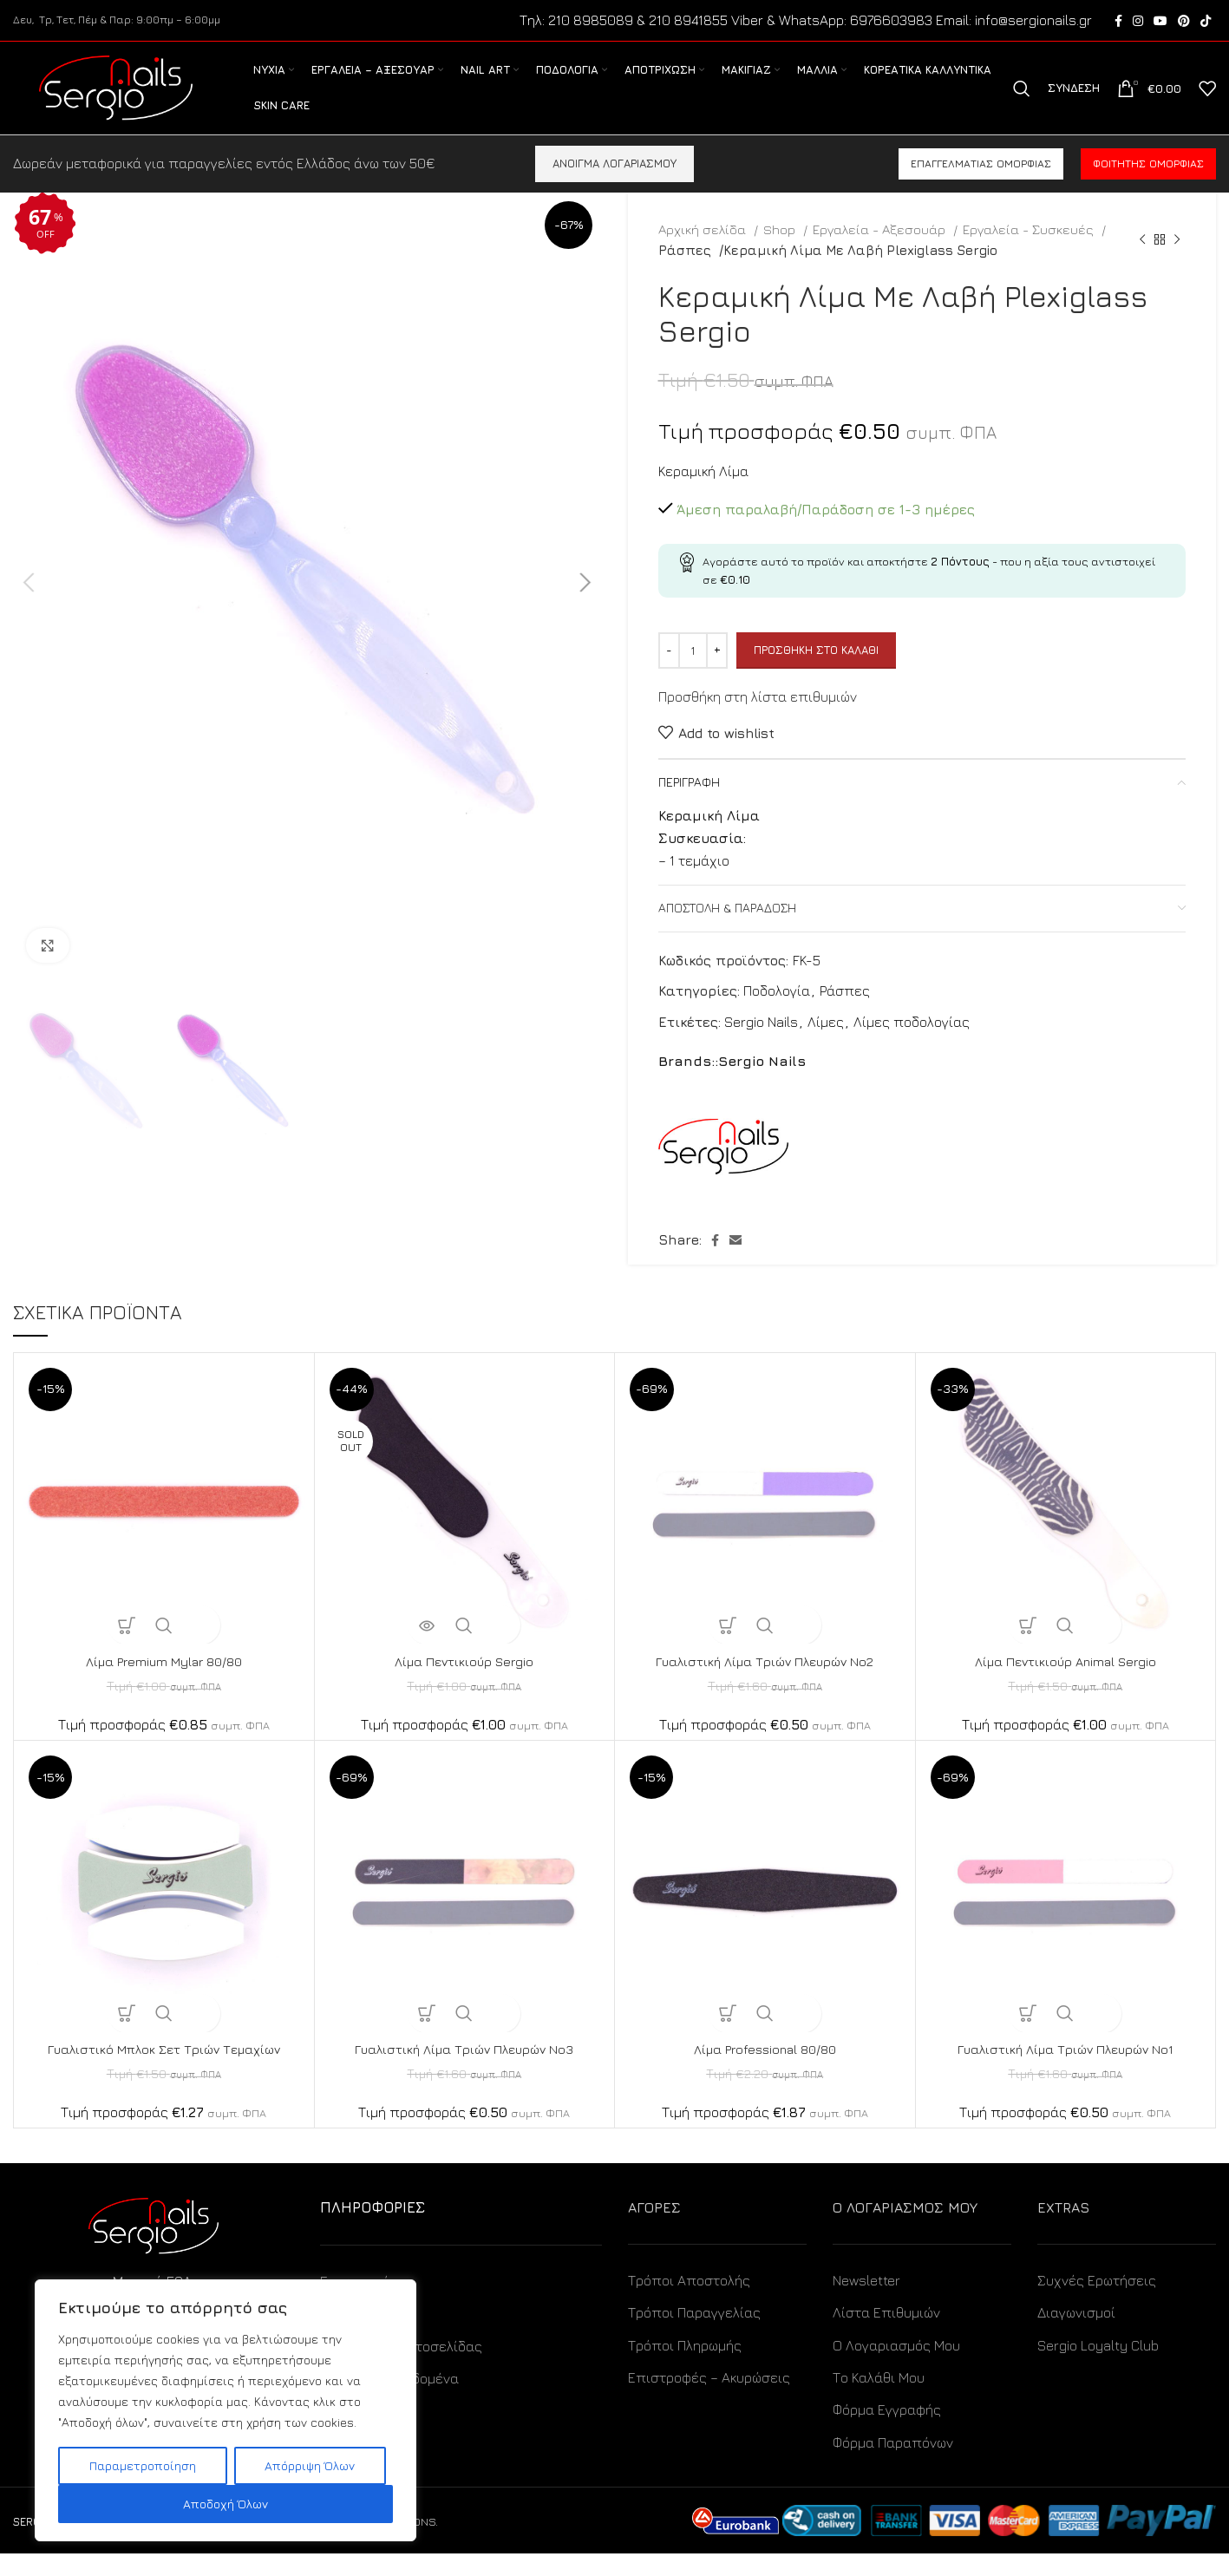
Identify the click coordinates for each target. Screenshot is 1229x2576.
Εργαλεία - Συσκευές (1030, 251)
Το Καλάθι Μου (879, 2400)
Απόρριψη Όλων (310, 2465)
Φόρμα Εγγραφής (887, 2432)
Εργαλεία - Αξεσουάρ (881, 251)
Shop (781, 251)
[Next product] (1177, 262)
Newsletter (866, 2303)
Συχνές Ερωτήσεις (1096, 2303)
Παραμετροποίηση (142, 2465)
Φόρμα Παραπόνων (893, 2465)
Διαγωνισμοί (1076, 2335)
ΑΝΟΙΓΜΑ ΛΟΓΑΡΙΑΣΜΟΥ (614, 186)
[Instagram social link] (1138, 21)
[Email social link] (735, 1263)
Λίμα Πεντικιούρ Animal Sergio (1065, 1683)
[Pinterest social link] (1184, 21)
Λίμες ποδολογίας (911, 1044)
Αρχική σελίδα (703, 251)
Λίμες (825, 1044)
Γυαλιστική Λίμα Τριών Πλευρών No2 (764, 1683)
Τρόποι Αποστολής (689, 2303)
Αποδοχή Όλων (225, 2503)
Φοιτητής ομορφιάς (1148, 186)
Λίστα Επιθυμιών (886, 2335)
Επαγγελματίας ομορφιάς (981, 186)
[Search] (1021, 100)
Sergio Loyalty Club (1098, 2368)
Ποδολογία (776, 1013)
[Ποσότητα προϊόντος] (693, 673)
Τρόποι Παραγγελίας (694, 2335)
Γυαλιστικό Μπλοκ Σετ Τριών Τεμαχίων (163, 2071)
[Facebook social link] (1118, 21)
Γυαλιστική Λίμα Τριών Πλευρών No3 (464, 2071)
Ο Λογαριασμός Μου (896, 2368)
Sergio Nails (761, 1044)
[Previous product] (1142, 262)
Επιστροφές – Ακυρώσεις (709, 2400)
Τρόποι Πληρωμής (685, 2368)
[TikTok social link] (1205, 21)
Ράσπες (684, 272)
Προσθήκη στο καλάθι (816, 672)
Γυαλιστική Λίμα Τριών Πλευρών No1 (1065, 2071)
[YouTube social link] (1160, 21)
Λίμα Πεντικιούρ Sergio (464, 1683)
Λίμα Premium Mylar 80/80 (164, 1683)
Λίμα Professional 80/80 (764, 2071)
